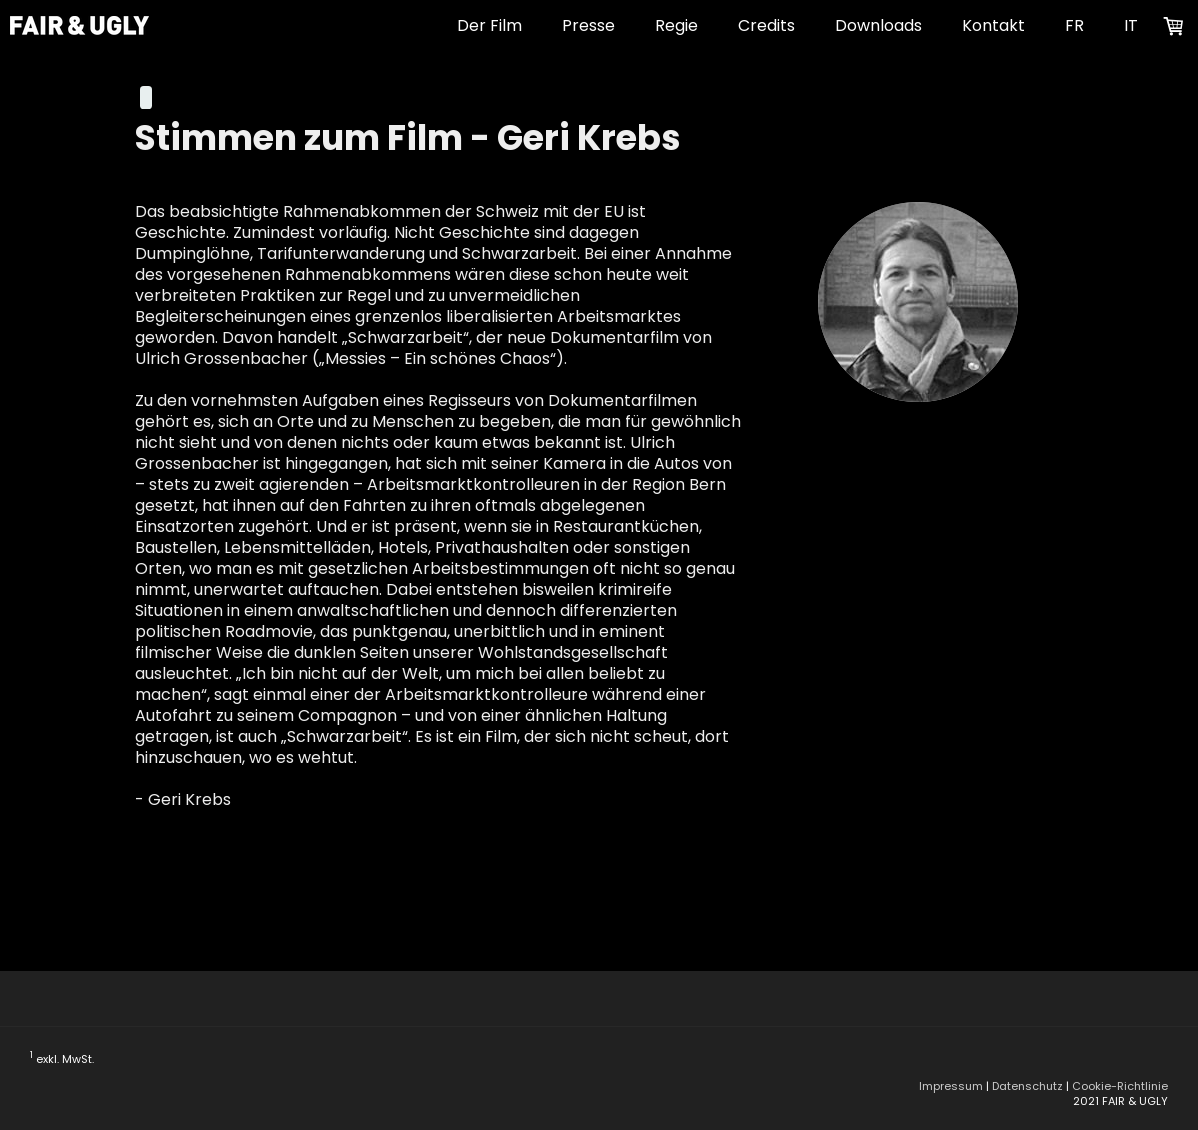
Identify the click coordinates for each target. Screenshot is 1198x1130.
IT (1131, 25)
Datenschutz (1027, 1086)
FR (1074, 25)
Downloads (878, 25)
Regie (676, 25)
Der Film (489, 25)
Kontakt (993, 25)
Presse (588, 25)
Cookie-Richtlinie (1120, 1086)
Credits (766, 25)
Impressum (951, 1086)
